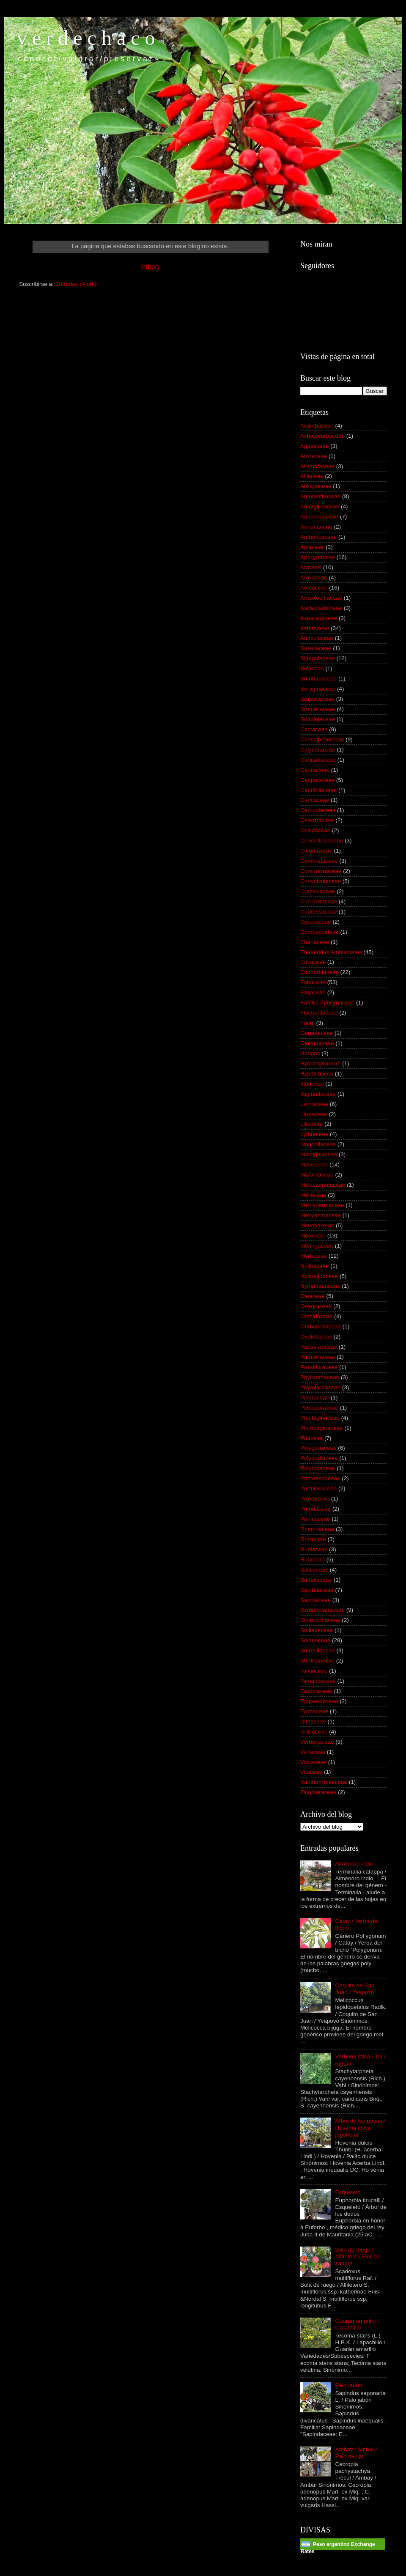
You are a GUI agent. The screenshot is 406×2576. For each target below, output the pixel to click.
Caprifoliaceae (318, 790)
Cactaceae (314, 729)
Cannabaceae (318, 760)
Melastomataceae (323, 1185)
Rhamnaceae (317, 1529)
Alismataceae (317, 466)
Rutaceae (312, 1559)
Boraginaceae (317, 689)
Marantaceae (317, 1174)
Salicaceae (314, 1569)
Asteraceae (314, 628)
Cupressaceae (318, 911)
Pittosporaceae (319, 1408)
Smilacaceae (316, 1630)
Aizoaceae (313, 456)
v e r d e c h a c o (86, 38)
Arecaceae (314, 587)
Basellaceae (316, 648)
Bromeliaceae (317, 709)
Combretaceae (319, 861)
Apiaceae (312, 547)
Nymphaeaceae (320, 1286)
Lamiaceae (314, 1104)
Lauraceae (313, 1114)
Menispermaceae (322, 1205)
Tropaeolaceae (319, 1701)
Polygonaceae (318, 1448)
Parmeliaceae (317, 1357)
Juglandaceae (318, 1094)
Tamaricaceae (318, 1681)
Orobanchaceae (320, 1326)
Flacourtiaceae (319, 1013)
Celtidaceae (315, 830)
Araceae (310, 567)
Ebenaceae (314, 942)
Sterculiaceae (317, 1650)
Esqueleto (347, 2192)
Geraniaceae (316, 1033)
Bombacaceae (318, 678)
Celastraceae (317, 820)
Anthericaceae (318, 537)
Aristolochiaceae (321, 598)
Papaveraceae (318, 1347)
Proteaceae (314, 1498)
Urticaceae (314, 1731)
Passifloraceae (319, 1367)
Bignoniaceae (317, 658)
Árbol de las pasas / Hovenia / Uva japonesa (360, 2127)
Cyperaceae (315, 922)
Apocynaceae (317, 557)
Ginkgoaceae (317, 1043)
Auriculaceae (316, 638)
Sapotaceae (315, 1600)
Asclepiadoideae (321, 608)
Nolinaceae (314, 1266)
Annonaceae (316, 527)
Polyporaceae (317, 1468)
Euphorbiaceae (319, 972)
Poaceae (311, 1438)
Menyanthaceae (320, 1215)
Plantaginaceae (320, 1418)
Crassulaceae (317, 891)
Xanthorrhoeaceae (323, 1782)
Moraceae (313, 1235)
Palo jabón (348, 2385)
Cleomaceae (316, 851)
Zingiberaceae (318, 1792)
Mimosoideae (317, 1225)
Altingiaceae (316, 486)
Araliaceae (313, 577)
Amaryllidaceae (319, 506)
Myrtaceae (313, 1256)
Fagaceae (313, 992)
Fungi (307, 1023)
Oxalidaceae (316, 1336)
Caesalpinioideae (322, 739)
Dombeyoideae (319, 932)
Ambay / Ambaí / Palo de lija (356, 2452)
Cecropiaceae (317, 810)
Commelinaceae (321, 871)
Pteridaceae (315, 1509)
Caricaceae (314, 800)
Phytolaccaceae (320, 1387)
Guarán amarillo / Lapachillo (357, 2324)
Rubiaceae (314, 1549)
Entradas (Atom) (76, 284)
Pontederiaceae (320, 1478)
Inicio (150, 266)
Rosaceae (313, 1539)
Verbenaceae (317, 1742)
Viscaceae (313, 1762)
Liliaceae (311, 1124)
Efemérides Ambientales (331, 952)
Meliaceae (313, 1195)
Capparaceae (317, 780)
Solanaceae (315, 1640)
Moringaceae (316, 1246)
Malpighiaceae (318, 1154)
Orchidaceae (316, 1316)
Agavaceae (314, 446)
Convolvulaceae (320, 881)
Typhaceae (314, 1711)
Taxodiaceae (316, 1691)
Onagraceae (316, 1306)
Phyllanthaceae (319, 1377)
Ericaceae (313, 962)
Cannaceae (314, 770)
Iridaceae (312, 1084)
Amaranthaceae (320, 496)
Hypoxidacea (316, 1073)
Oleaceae (312, 1296)
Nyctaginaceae (319, 1276)
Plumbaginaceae (321, 1428)
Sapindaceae (317, 1590)
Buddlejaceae (317, 719)
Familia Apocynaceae (327, 1002)
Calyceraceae (317, 749)
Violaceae (312, 1752)
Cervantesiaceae (321, 840)
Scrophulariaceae (322, 1610)
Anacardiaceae (319, 516)
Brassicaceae (317, 699)
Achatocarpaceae (322, 436)
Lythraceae (314, 1134)
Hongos (310, 1053)
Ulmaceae (313, 1721)
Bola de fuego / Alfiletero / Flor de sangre (357, 2256)
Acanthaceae (317, 425)
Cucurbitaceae (318, 901)
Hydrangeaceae (320, 1063)
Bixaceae (312, 668)
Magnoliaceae (318, 1144)
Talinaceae (314, 1671)
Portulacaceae (318, 1488)
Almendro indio (354, 1863)
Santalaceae (316, 1580)
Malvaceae (314, 1164)
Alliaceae (312, 476)
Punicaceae (315, 1519)
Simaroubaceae (320, 1620)
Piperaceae (314, 1397)
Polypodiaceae (319, 1458)
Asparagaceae (318, 618)
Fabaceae (313, 982)
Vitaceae (311, 1772)
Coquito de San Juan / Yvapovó (354, 1988)
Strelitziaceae (317, 1660)
